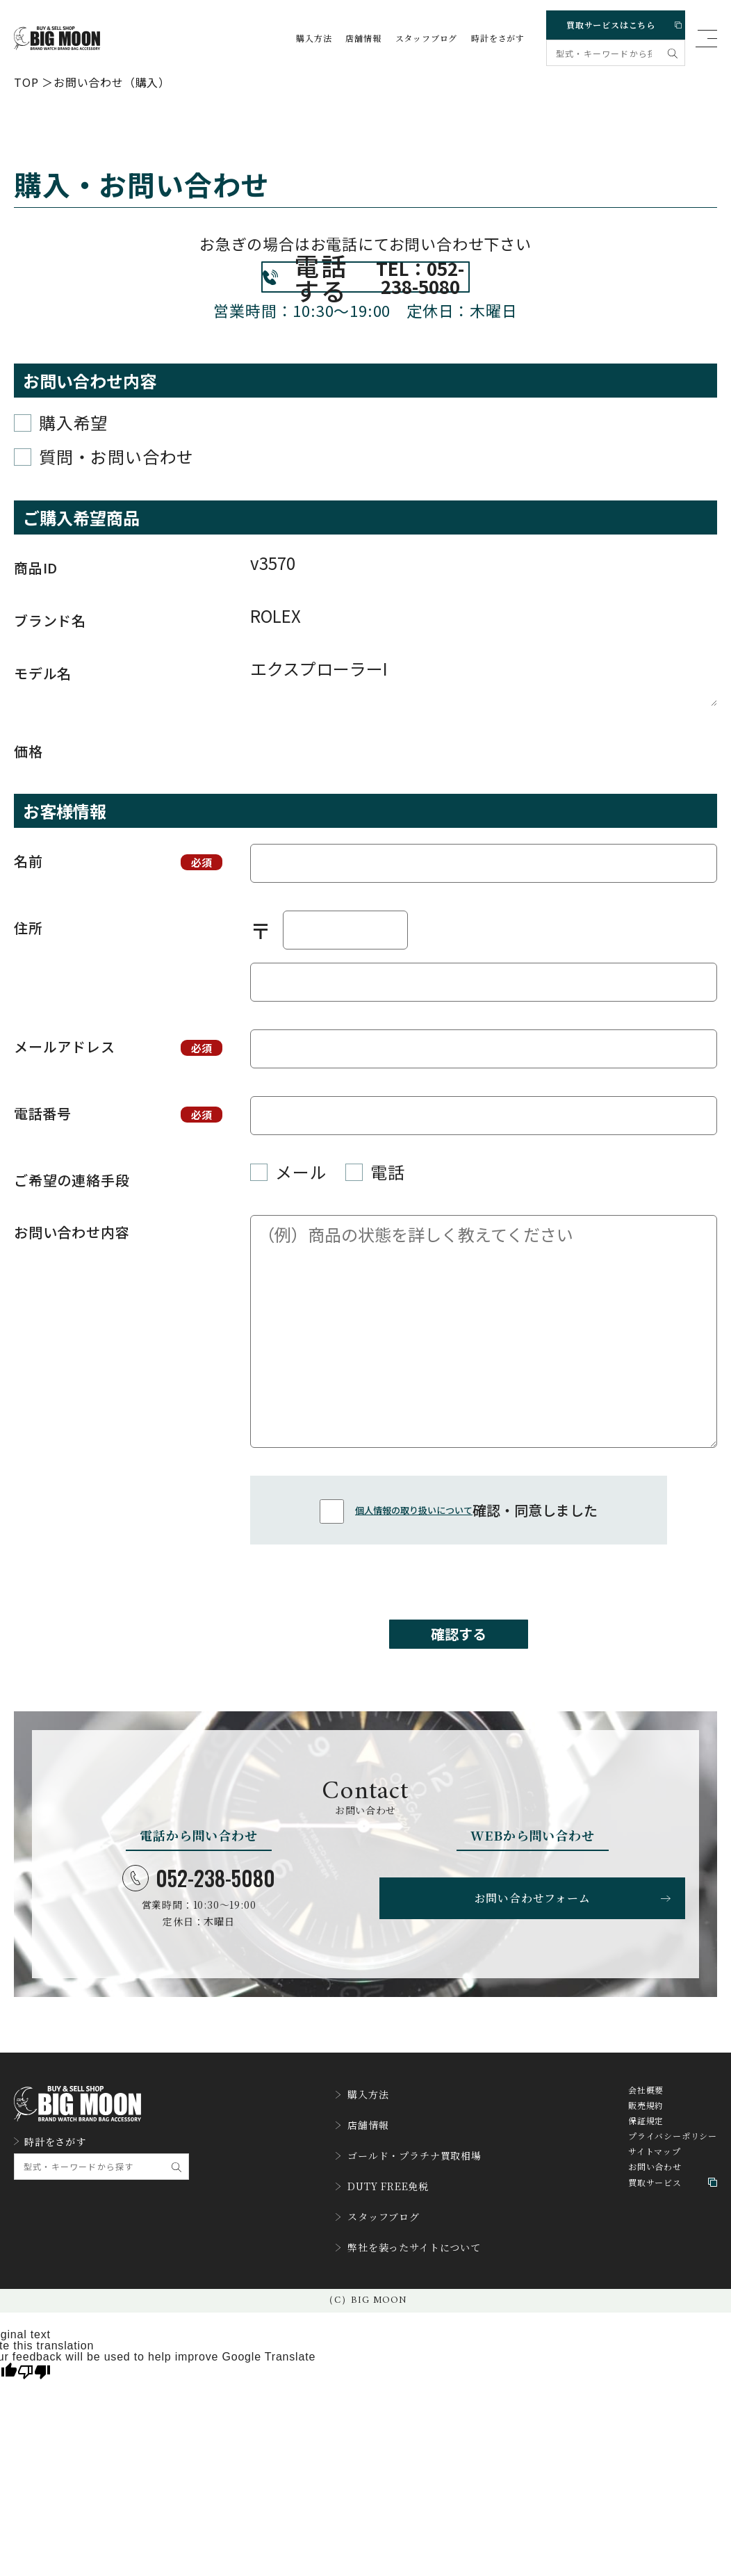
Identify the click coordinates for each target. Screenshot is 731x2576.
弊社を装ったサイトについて (408, 2263)
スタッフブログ (426, 38)
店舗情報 (363, 38)
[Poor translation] (34, 2384)
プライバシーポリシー (672, 2182)
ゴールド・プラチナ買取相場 (408, 2188)
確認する (458, 1670)
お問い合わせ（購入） (112, 81)
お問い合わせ (655, 2213)
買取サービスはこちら (620, 22)
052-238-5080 (198, 1921)
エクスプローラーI (483, 712)
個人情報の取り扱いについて (414, 1541)
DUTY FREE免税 (379, 2213)
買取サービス (672, 2228)
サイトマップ (654, 2198)
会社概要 (646, 2137)
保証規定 (646, 2167)
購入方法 (313, 38)
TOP (26, 81)
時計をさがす (498, 38)
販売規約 (646, 2152)
